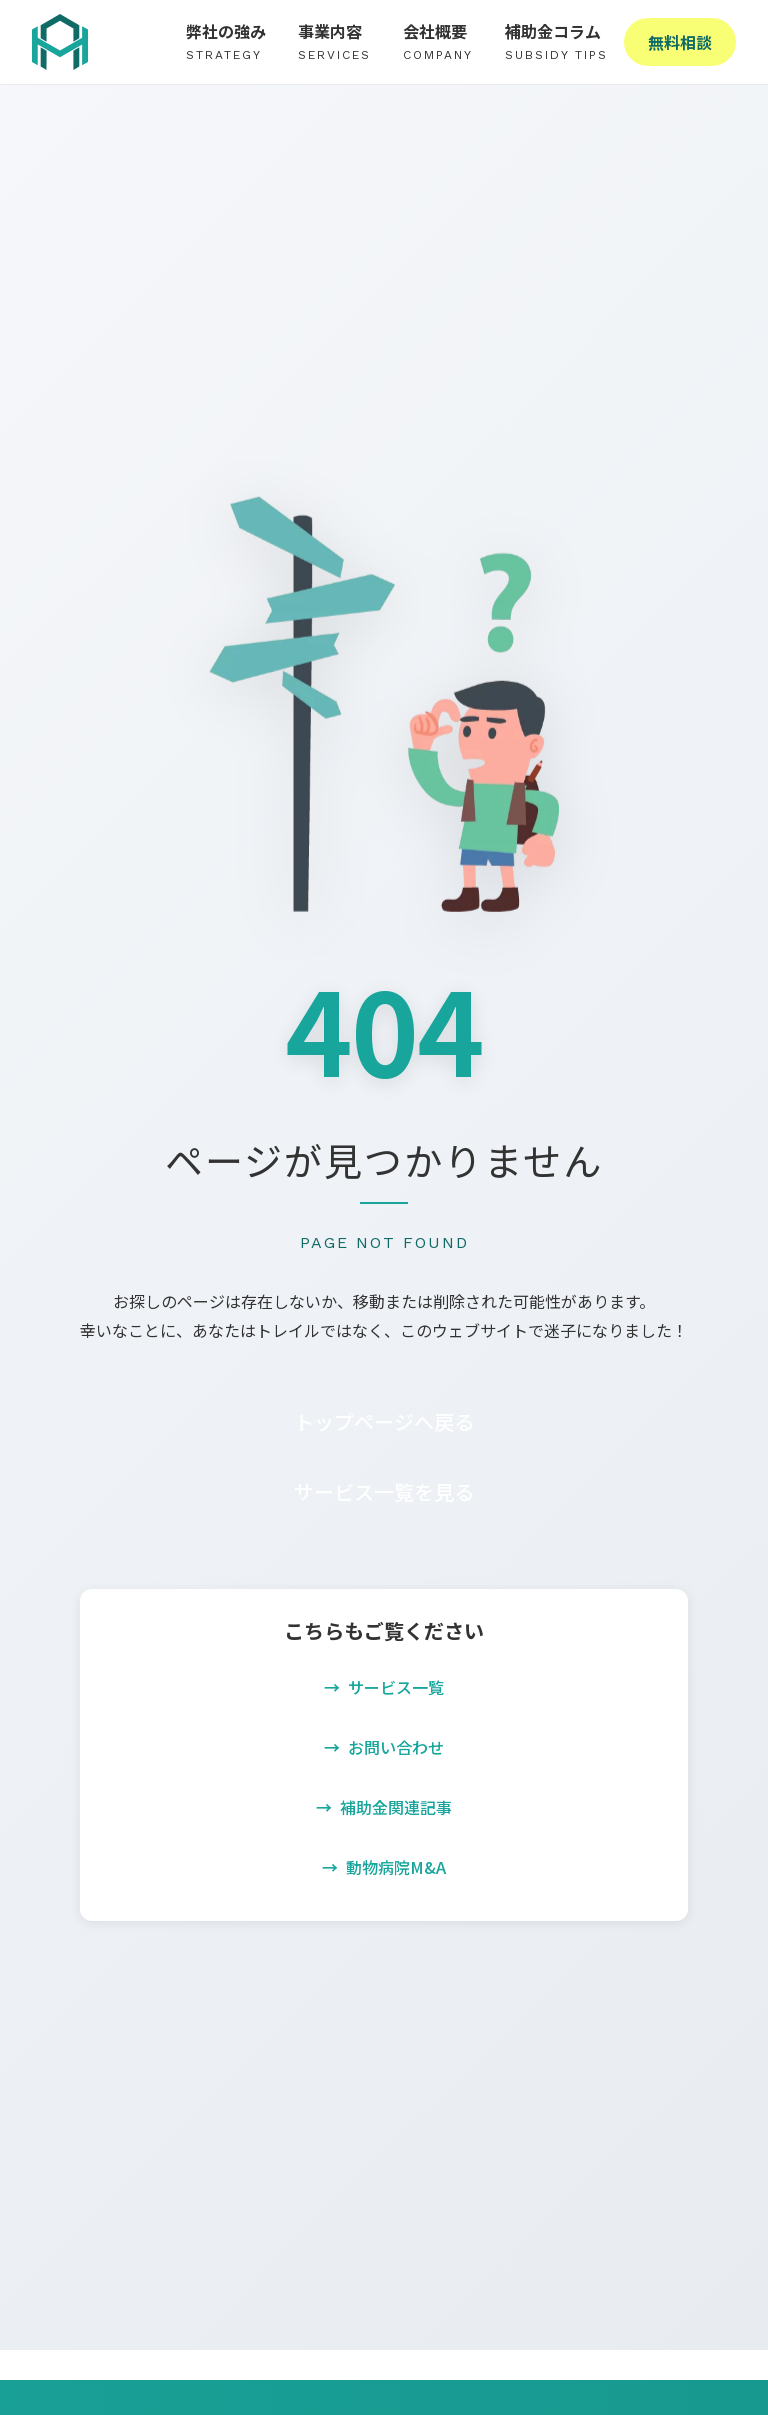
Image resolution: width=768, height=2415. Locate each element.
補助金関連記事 (396, 1807)
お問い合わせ (396, 1747)
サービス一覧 (396, 1687)
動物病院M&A (396, 1867)
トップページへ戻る (384, 1421)
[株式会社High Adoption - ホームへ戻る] (60, 42)
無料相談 (680, 42)
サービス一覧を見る (384, 1491)
